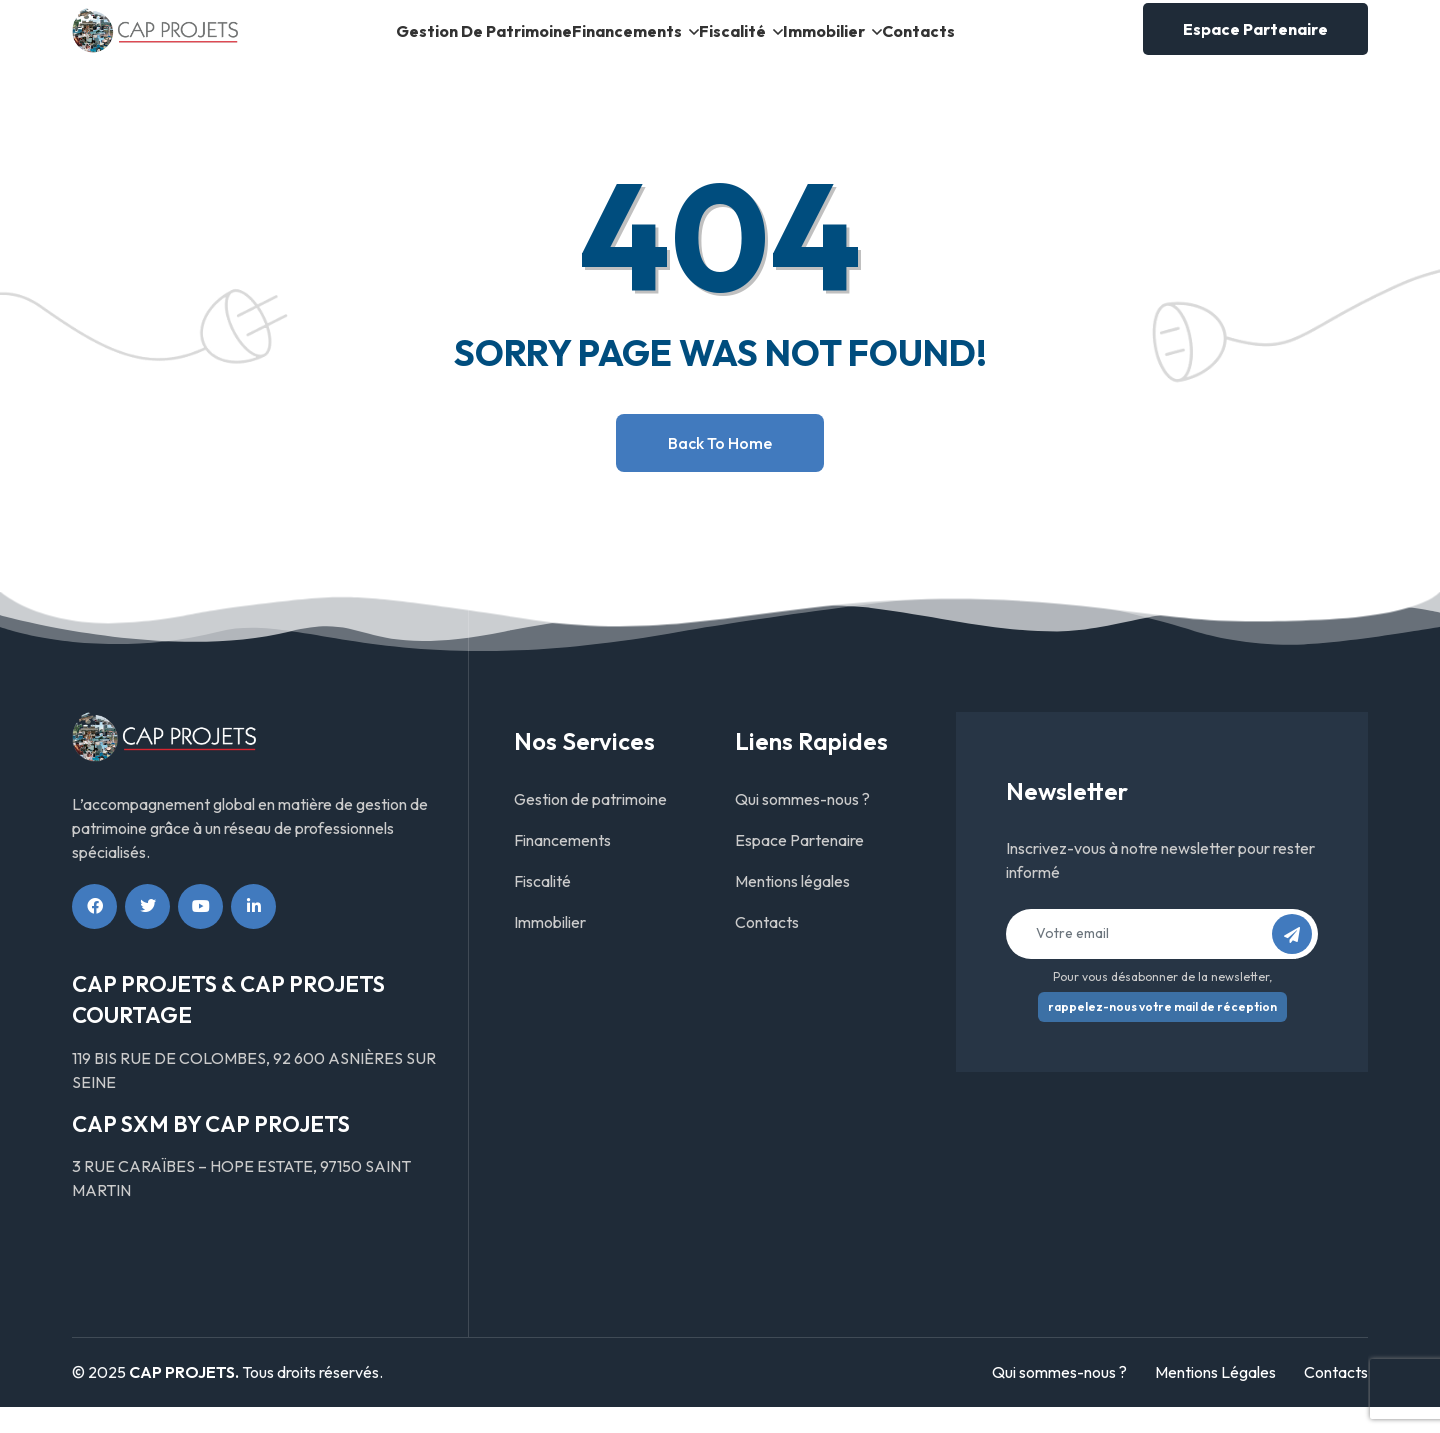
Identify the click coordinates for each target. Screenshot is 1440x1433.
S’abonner (1298, 966)
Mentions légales (792, 907)
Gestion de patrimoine (413, 43)
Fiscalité (738, 43)
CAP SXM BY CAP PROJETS (211, 1150)
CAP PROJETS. (184, 1399)
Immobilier (864, 43)
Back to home (720, 469)
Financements (597, 43)
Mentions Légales (1215, 1399)
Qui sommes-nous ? (802, 825)
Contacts (994, 43)
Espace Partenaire (1255, 42)
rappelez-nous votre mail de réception (1162, 1032)
